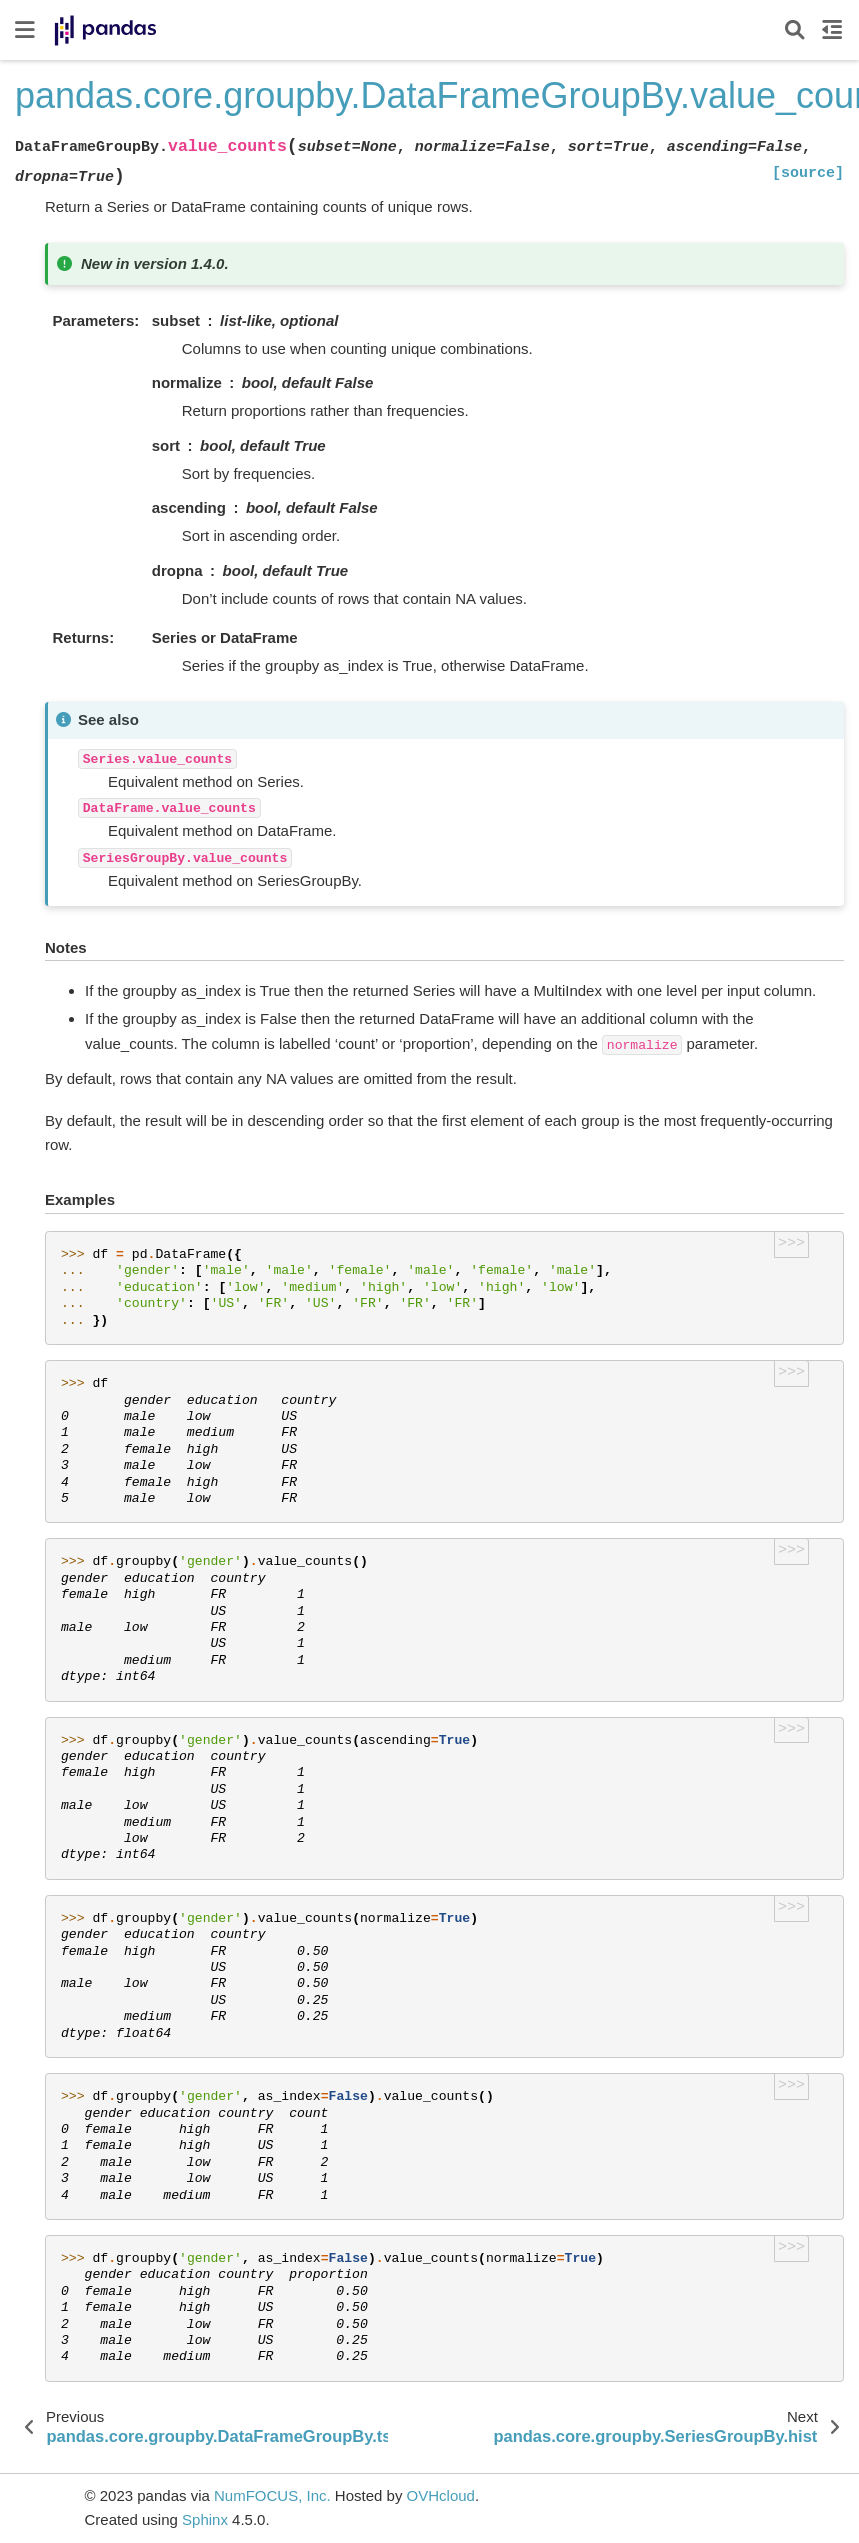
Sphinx (205, 2519)
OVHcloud (441, 2495)
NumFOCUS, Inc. (272, 2495)
